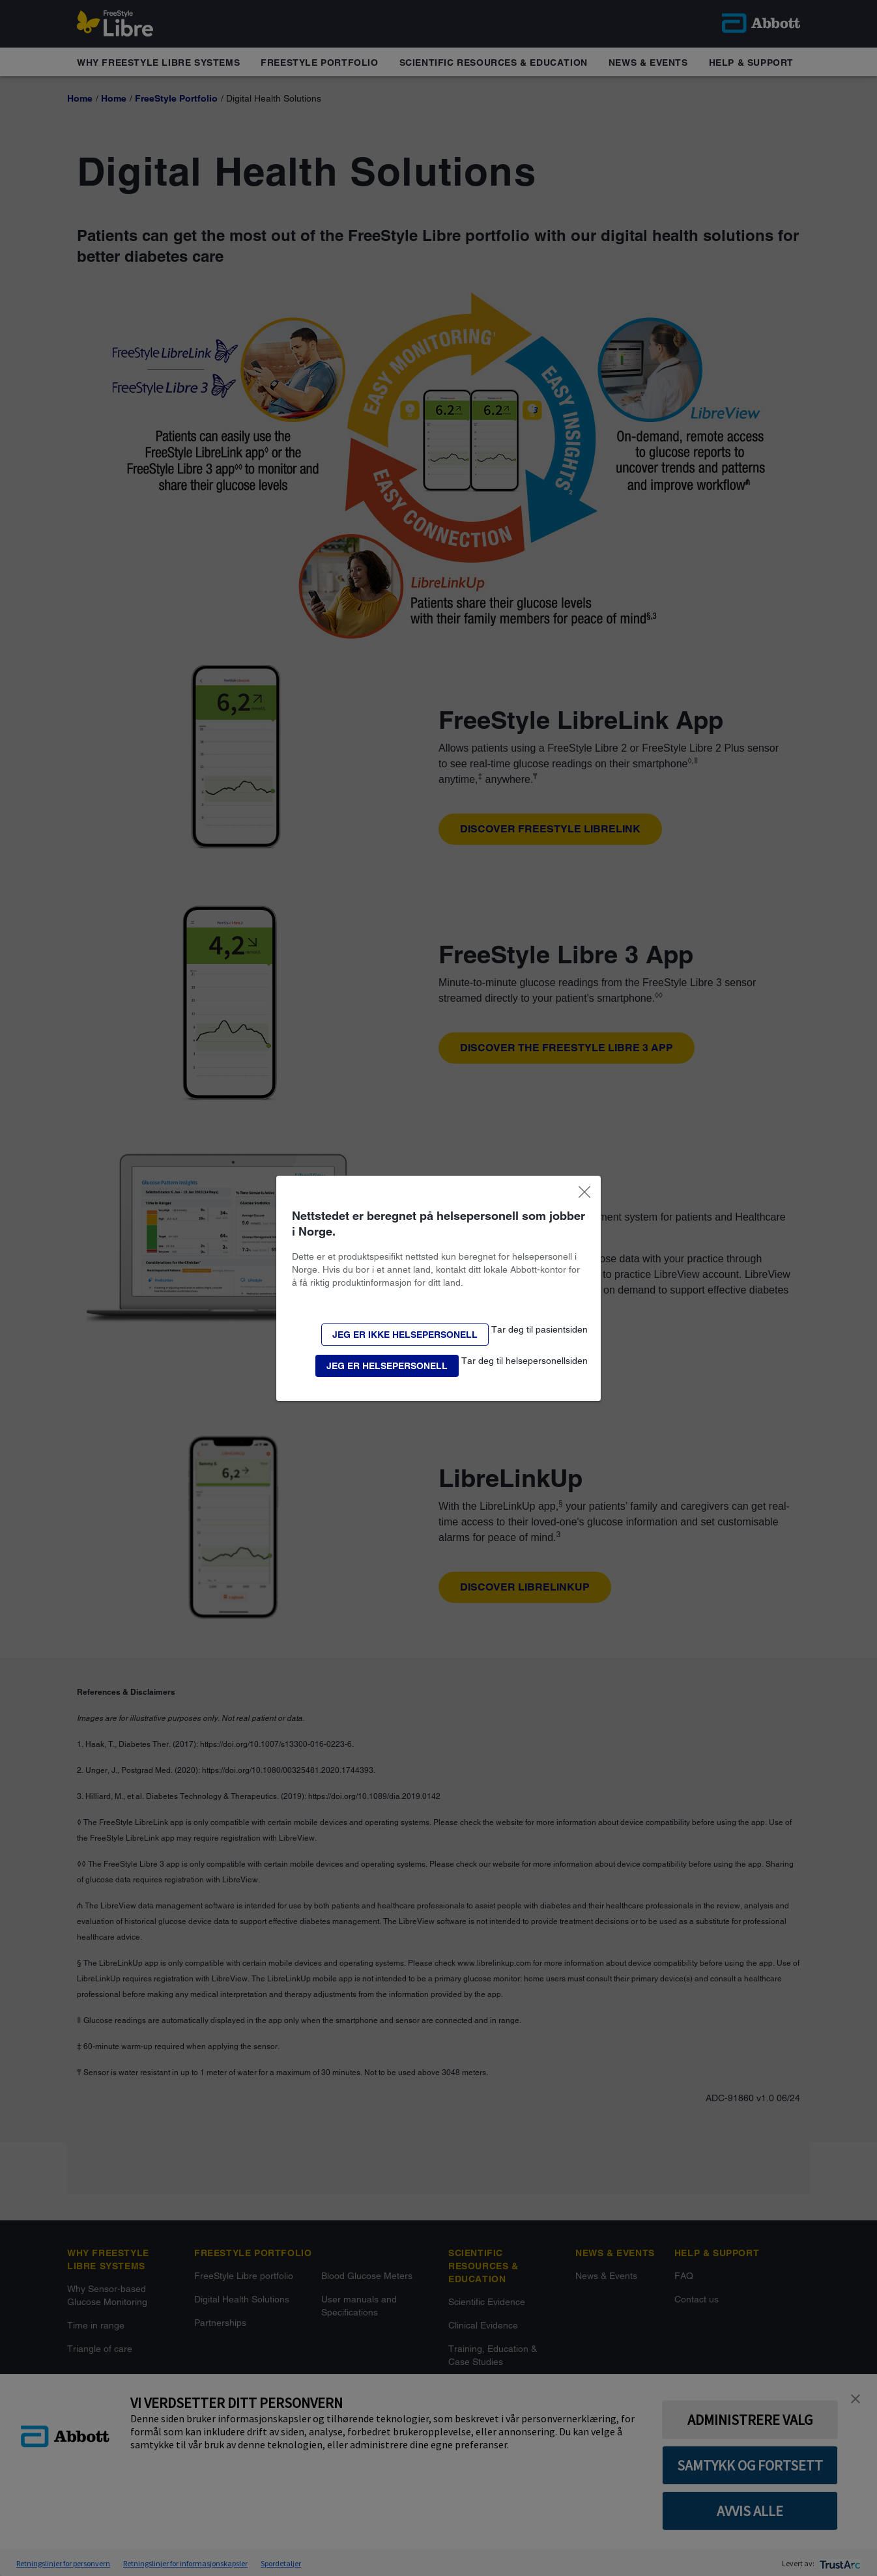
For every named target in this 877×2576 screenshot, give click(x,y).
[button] (405, 1334)
